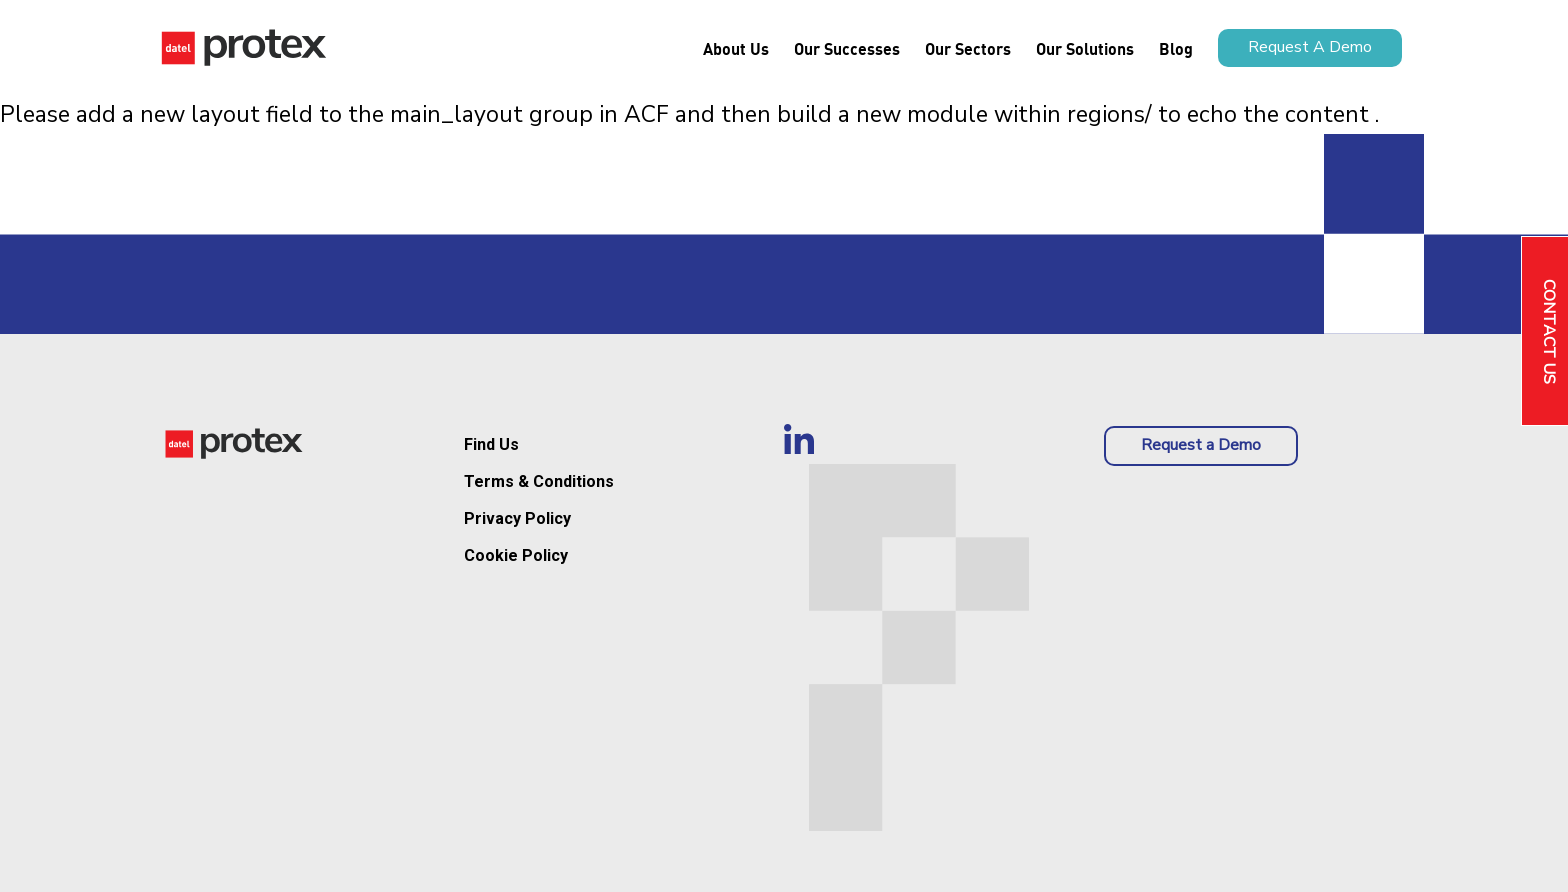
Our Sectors (968, 48)
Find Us (491, 444)
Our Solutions (1085, 48)
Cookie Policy (516, 555)
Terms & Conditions (539, 481)
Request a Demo (1201, 445)
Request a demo (1310, 47)
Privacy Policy (517, 518)
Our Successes (847, 48)
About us (736, 48)
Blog (1176, 48)
